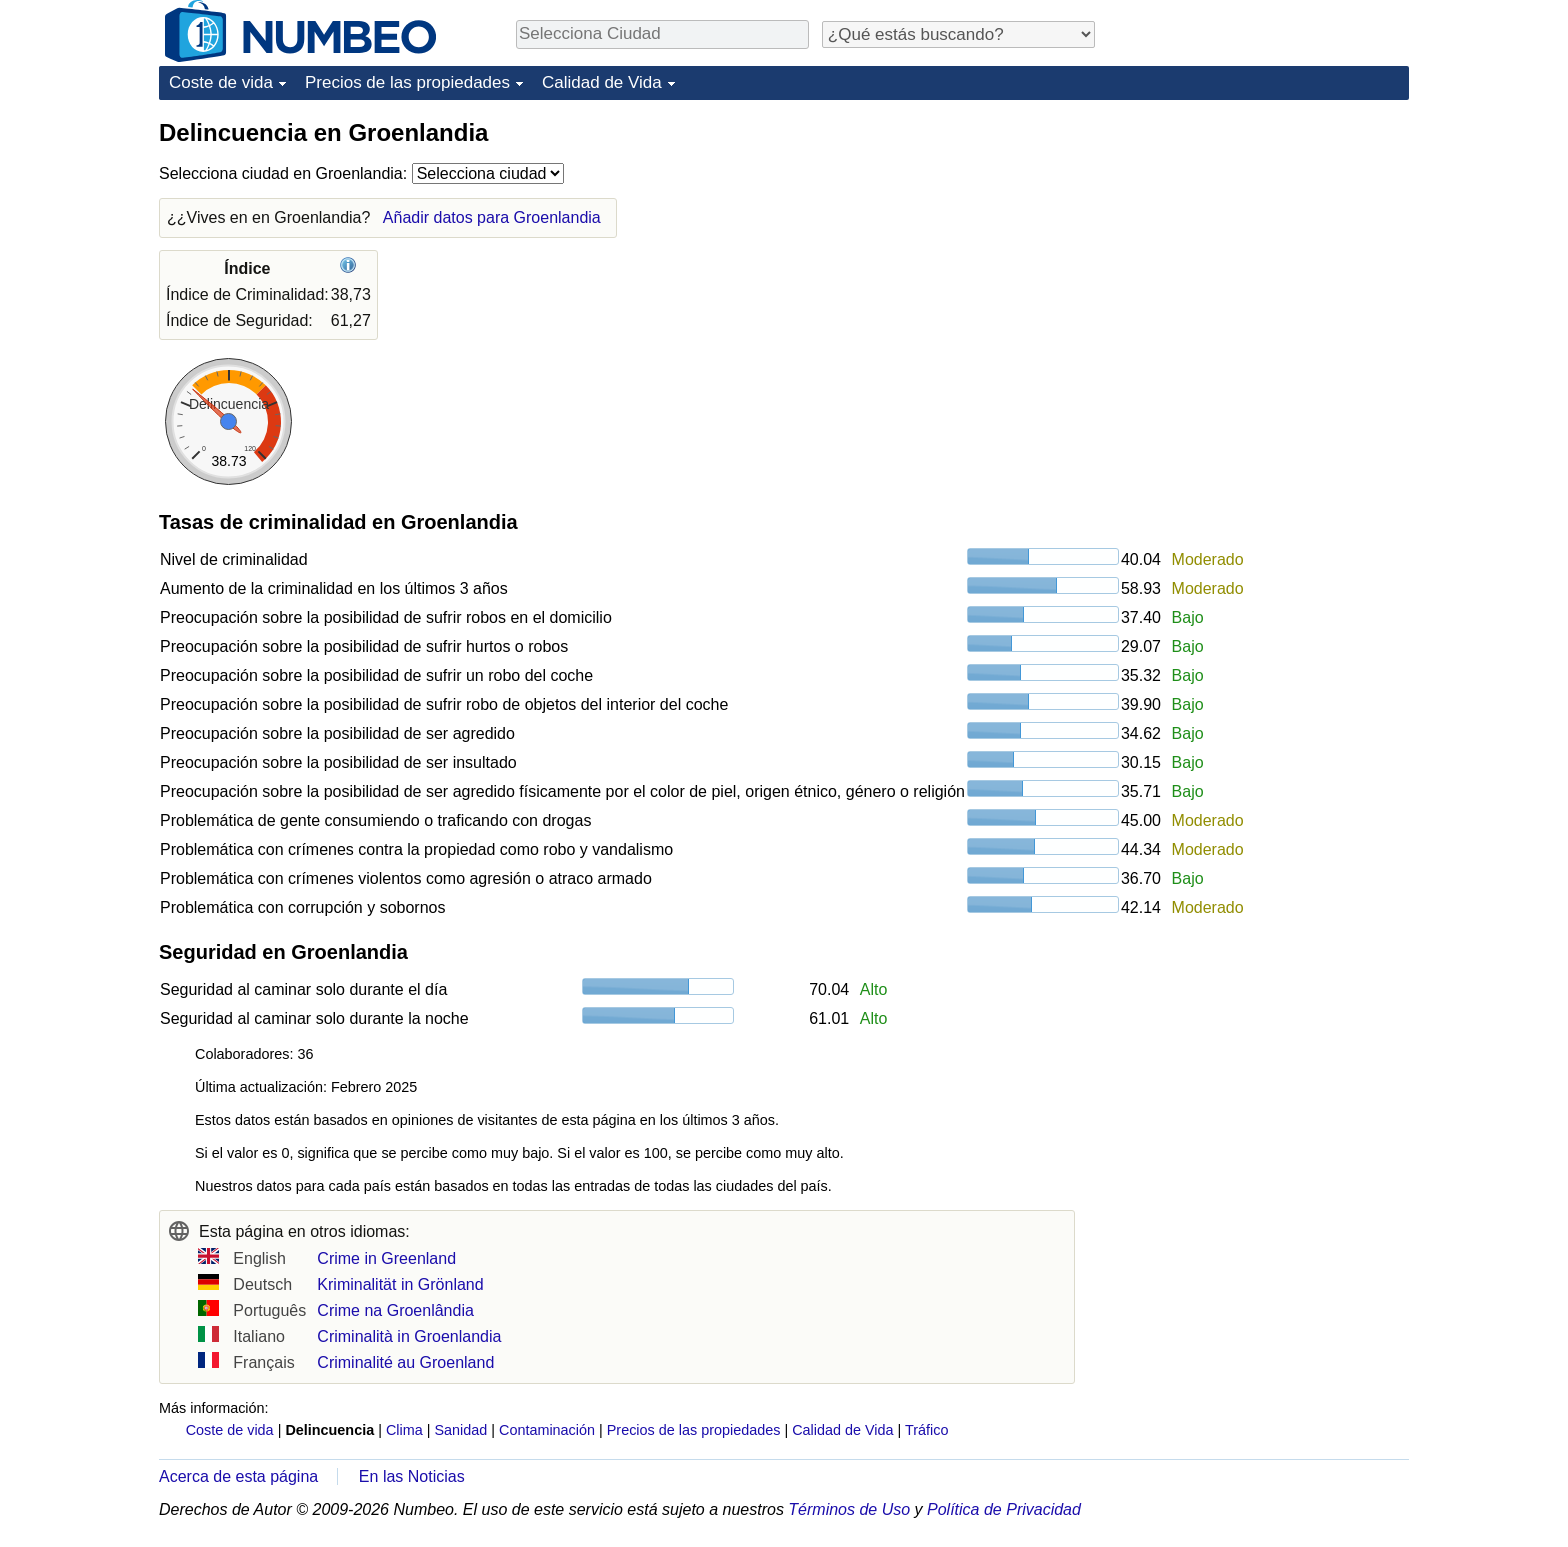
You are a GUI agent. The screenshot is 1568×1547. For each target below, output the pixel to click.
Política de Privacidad (1004, 1509)
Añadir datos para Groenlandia (492, 217)
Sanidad (460, 1430)
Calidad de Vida (602, 82)
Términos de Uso (849, 1509)
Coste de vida (221, 82)
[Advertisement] (1259, 242)
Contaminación (547, 1430)
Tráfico (926, 1430)
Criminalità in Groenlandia (409, 1336)
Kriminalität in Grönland (400, 1284)
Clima (404, 1430)
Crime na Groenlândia (395, 1310)
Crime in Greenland (386, 1258)
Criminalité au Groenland (405, 1362)
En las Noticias (412, 1476)
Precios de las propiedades (407, 82)
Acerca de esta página (238, 1476)
